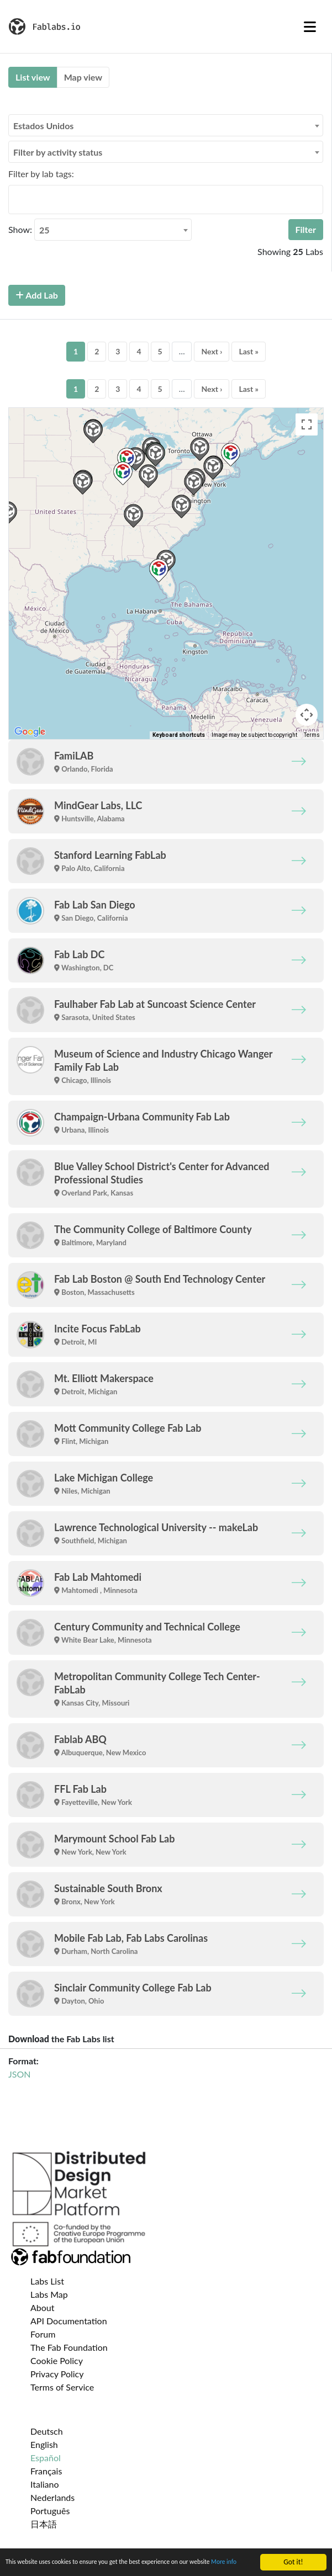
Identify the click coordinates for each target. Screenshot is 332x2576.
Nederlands (52, 2497)
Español (45, 2457)
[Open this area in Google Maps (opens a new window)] (30, 732)
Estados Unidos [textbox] (43, 125)
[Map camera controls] (307, 715)
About (42, 2307)
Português (50, 2510)
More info (20, 2564)
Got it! (293, 2552)
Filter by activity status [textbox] (57, 152)
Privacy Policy (57, 2373)
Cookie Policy (56, 2360)
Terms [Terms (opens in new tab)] (312, 735)
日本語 (43, 2524)
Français (46, 2471)
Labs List (47, 2281)
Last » (249, 351)
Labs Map (49, 2294)
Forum (42, 2334)
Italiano (44, 2484)
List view (32, 77)
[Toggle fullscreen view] (307, 424)
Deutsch (46, 2431)
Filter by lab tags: (41, 173)
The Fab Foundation (69, 2347)
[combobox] (165, 125)
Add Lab (36, 295)
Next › (211, 351)
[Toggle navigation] (310, 26)
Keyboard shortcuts (178, 735)
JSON (19, 2074)
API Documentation (68, 2320)
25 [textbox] (44, 230)
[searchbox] (15, 199)
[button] (133, 516)
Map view (83, 77)
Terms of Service (62, 2387)
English (44, 2444)
